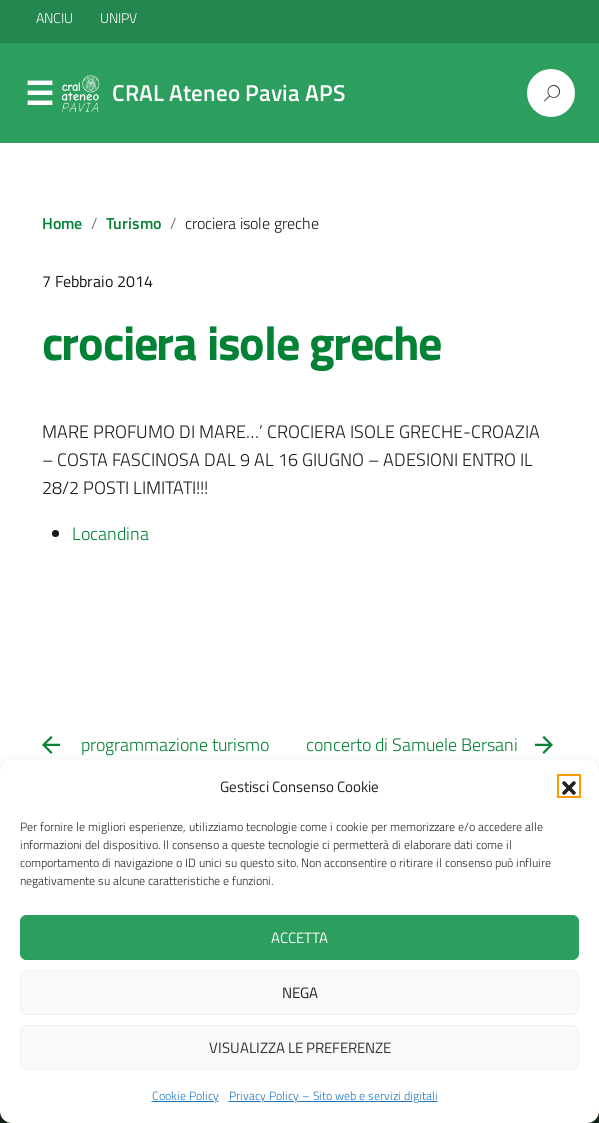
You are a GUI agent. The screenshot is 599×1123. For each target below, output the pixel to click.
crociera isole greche (242, 342)
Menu (40, 94)
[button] (569, 786)
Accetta (299, 937)
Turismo (133, 223)
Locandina (112, 533)
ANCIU (56, 17)
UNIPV (118, 17)
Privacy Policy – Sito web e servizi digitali (333, 1095)
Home (62, 223)
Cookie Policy (185, 1095)
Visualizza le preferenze (300, 1047)
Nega (300, 992)
